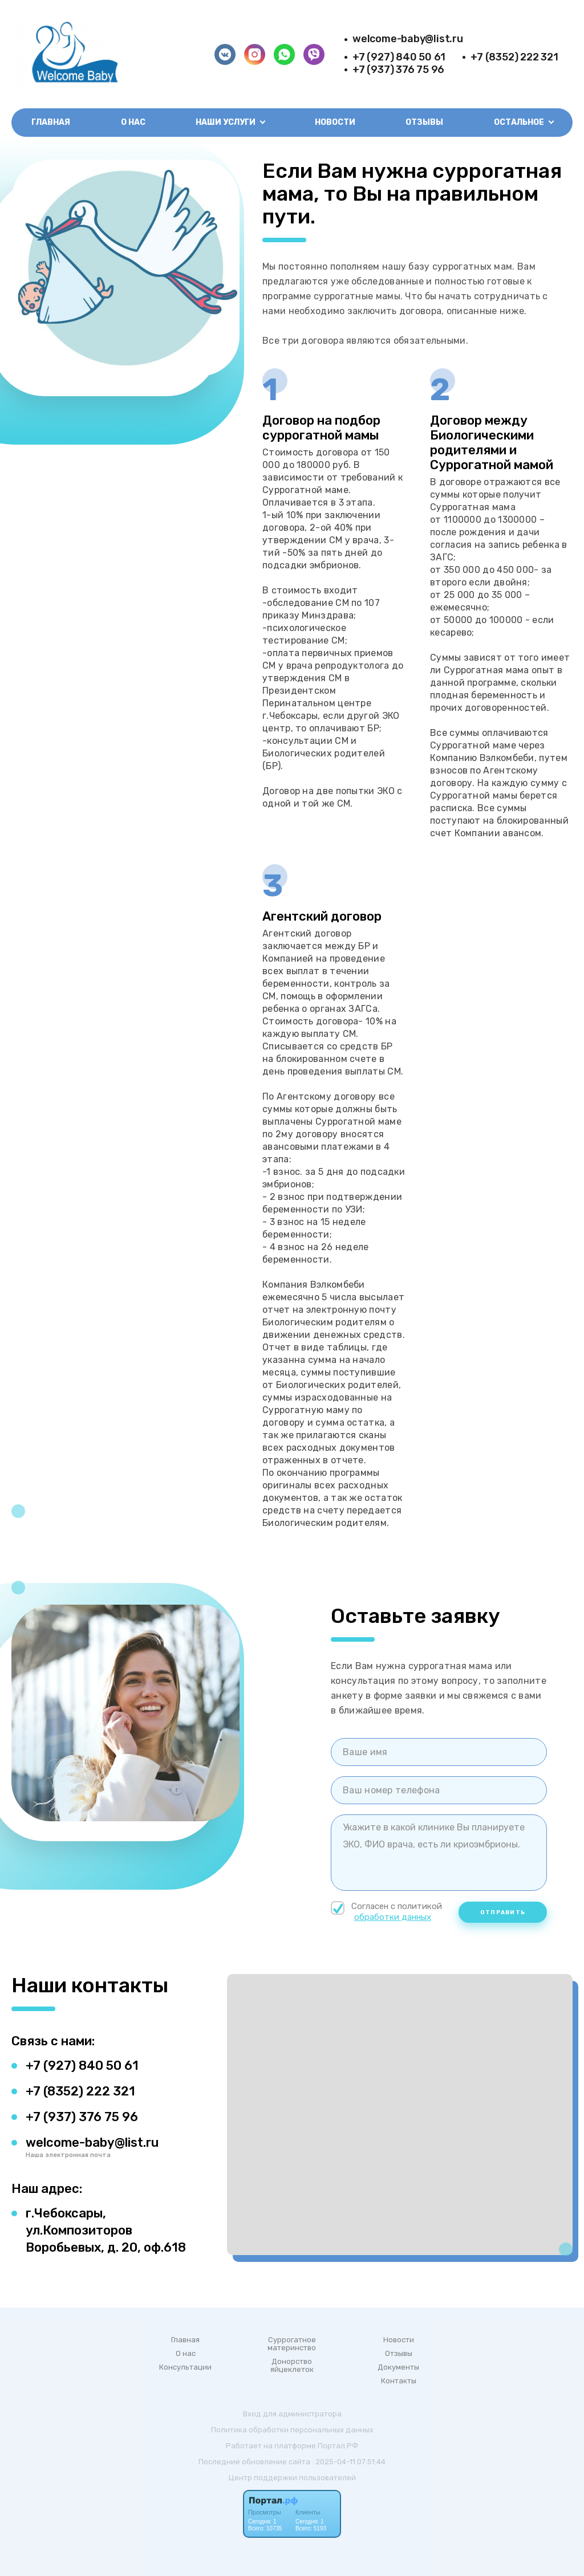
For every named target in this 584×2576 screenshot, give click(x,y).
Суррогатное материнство (291, 2344)
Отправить (503, 1912)
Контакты (398, 2381)
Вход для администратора (292, 2414)
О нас (133, 122)
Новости (335, 122)
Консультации (185, 2367)
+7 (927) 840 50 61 (398, 57)
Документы (398, 2367)
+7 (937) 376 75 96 (398, 69)
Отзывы (424, 122)
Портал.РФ (338, 2445)
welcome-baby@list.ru (407, 38)
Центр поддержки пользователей (292, 2477)
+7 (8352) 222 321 (514, 57)
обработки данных (392, 1917)
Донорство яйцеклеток (292, 2366)
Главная (50, 122)
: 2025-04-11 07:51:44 (349, 2461)
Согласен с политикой (387, 1912)
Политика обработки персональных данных (292, 2430)
